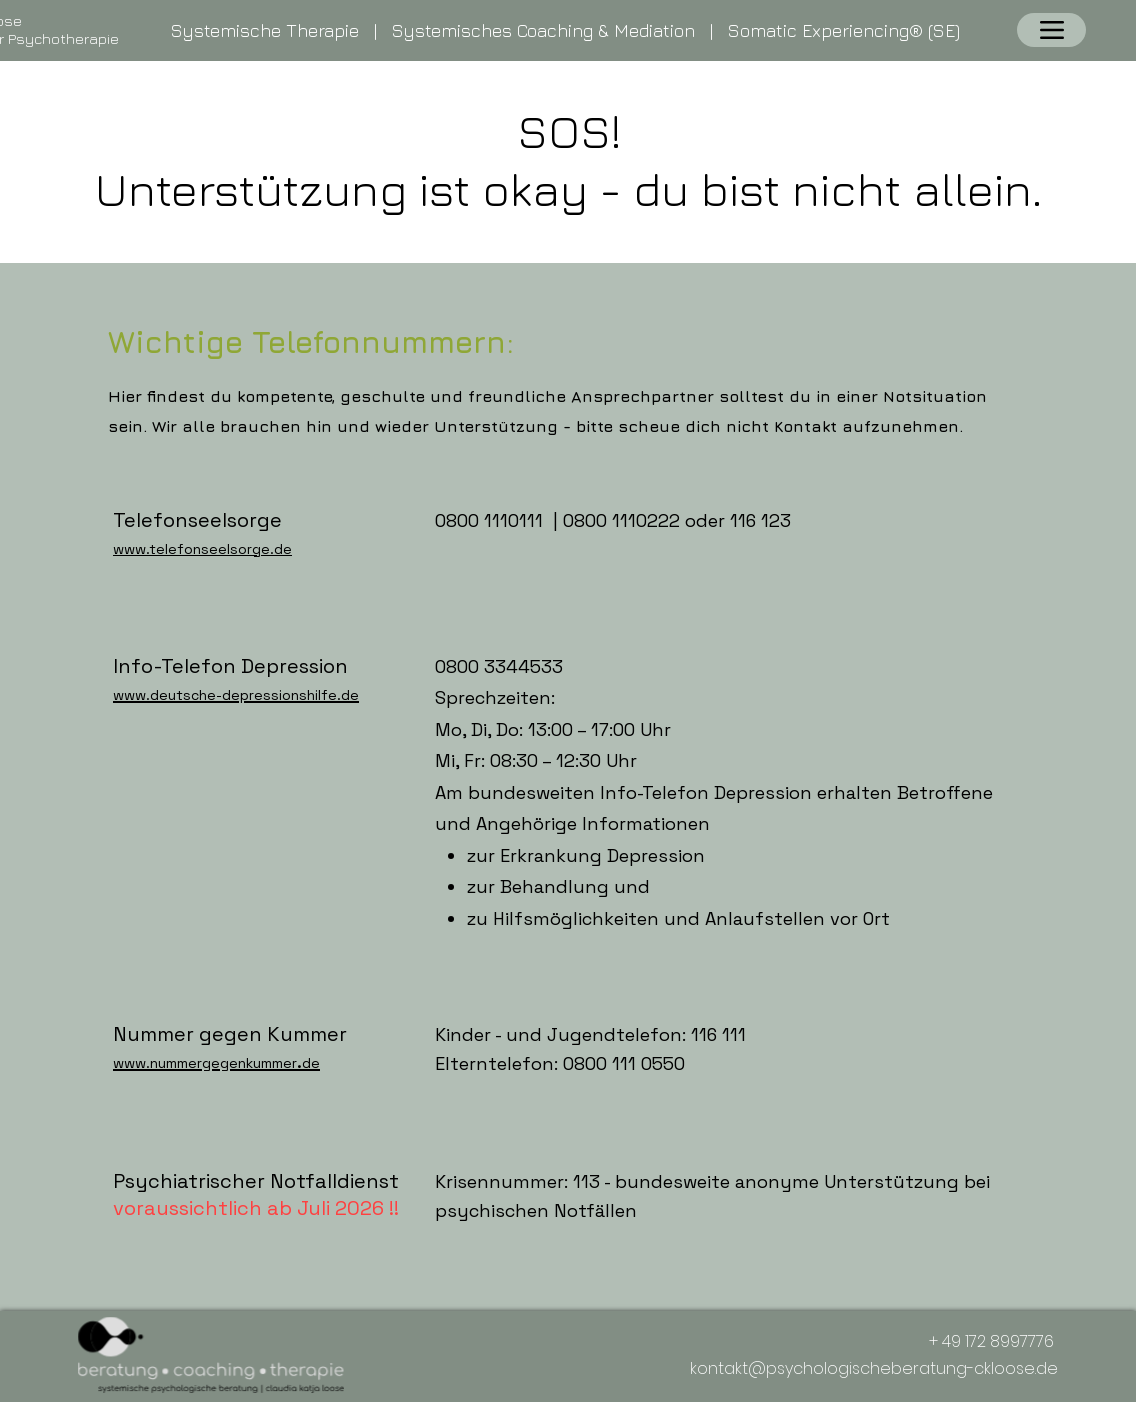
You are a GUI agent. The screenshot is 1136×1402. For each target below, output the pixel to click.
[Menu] (1051, 30)
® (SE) (934, 30)
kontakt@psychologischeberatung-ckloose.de (874, 1368)
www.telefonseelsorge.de (202, 549)
